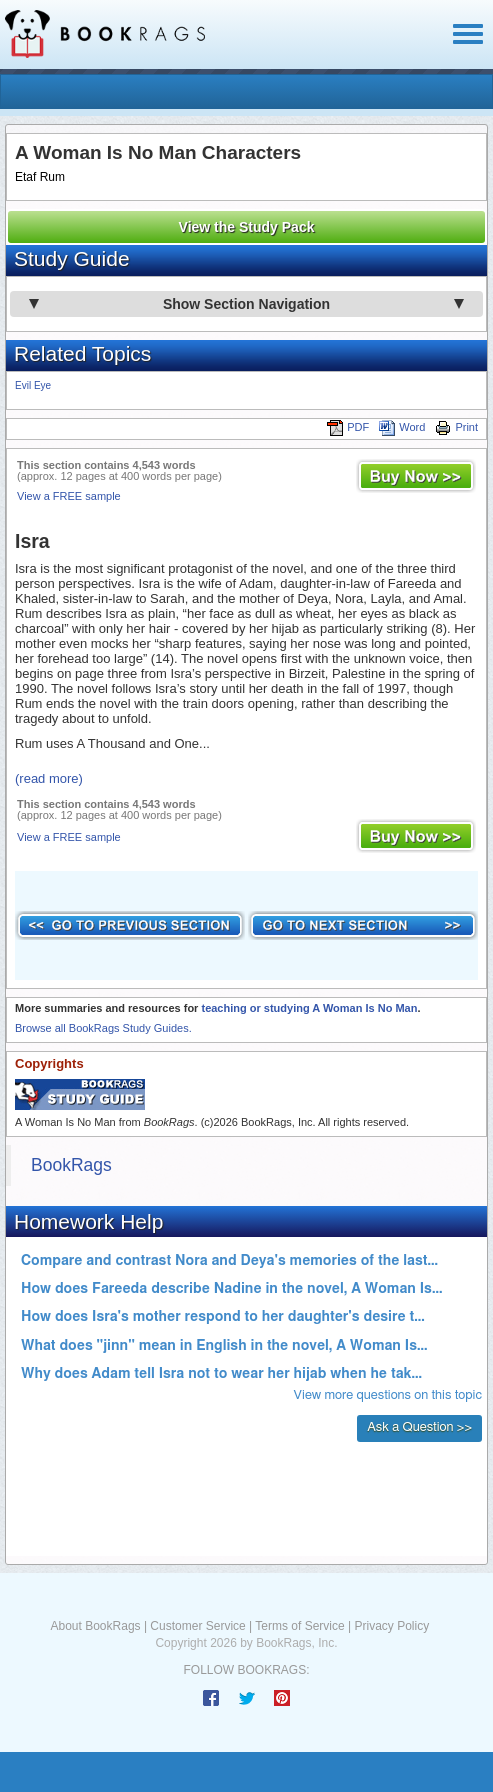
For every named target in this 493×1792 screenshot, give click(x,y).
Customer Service (197, 1626)
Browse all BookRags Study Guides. (103, 1028)
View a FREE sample (69, 496)
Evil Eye (33, 385)
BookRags (71, 1165)
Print (456, 427)
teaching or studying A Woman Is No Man (309, 1008)
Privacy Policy (391, 1626)
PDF (348, 427)
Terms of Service (299, 1626)
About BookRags (96, 1626)
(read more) (49, 778)
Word (402, 427)
